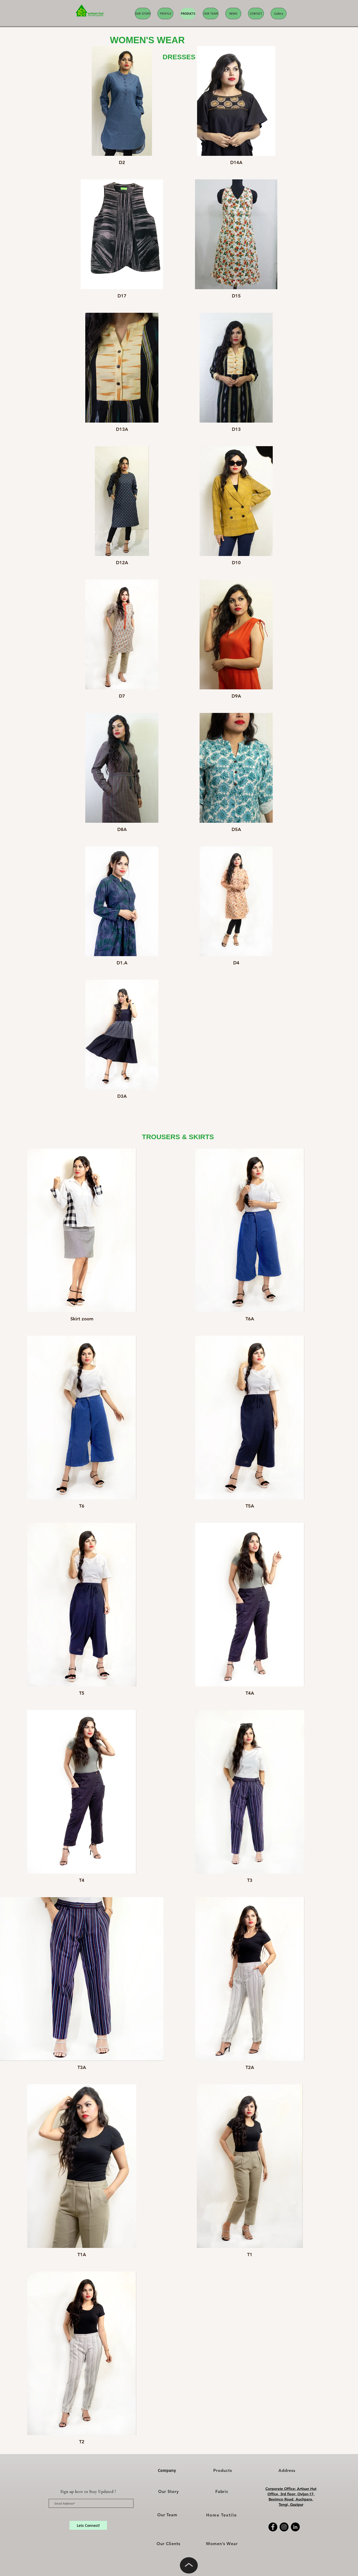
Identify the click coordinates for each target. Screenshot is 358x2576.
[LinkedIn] (295, 2526)
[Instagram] (284, 2526)
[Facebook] (272, 2526)
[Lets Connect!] (88, 2525)
